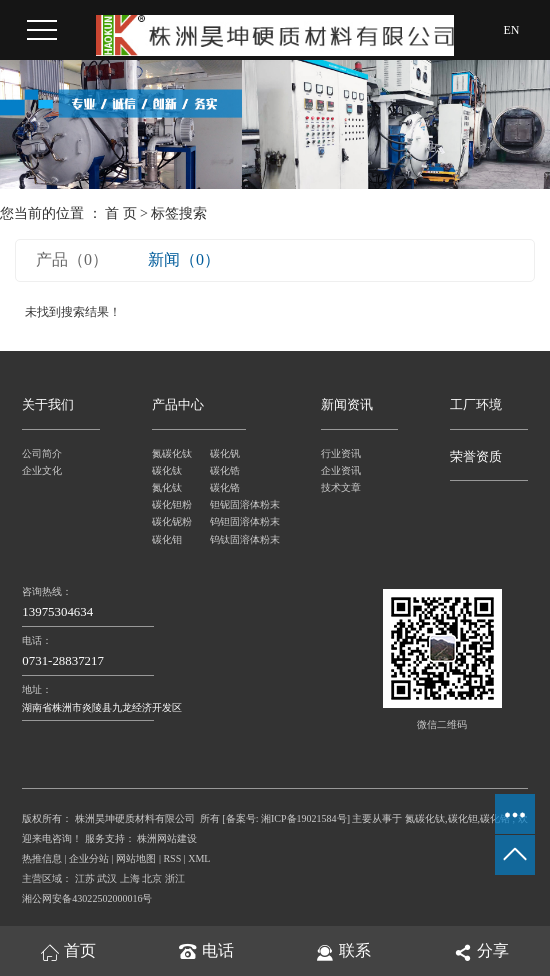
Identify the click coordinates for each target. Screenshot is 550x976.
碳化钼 (167, 539)
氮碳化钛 (172, 453)
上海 (130, 878)
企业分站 (89, 858)
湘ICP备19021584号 (304, 818)
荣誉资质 (476, 457)
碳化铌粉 (172, 521)
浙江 (175, 878)
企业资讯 (341, 470)
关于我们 (48, 405)
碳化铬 (225, 487)
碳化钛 (167, 470)
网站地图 (136, 858)
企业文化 (42, 470)
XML (199, 858)
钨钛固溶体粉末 (239, 539)
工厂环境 (476, 405)
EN (512, 30)
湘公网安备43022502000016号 (87, 898)
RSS (172, 858)
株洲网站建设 (166, 838)
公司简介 (42, 453)
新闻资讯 (347, 405)
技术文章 (341, 487)
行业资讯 (341, 453)
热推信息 (42, 858)
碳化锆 (225, 470)
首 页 (121, 213)
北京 (152, 878)
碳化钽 (463, 818)
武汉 (107, 878)
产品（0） (72, 259)
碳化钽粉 (172, 504)
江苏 (85, 878)
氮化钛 (167, 487)
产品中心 (178, 405)
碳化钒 (225, 453)
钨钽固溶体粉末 (239, 521)
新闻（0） (184, 259)
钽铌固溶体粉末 (239, 504)
